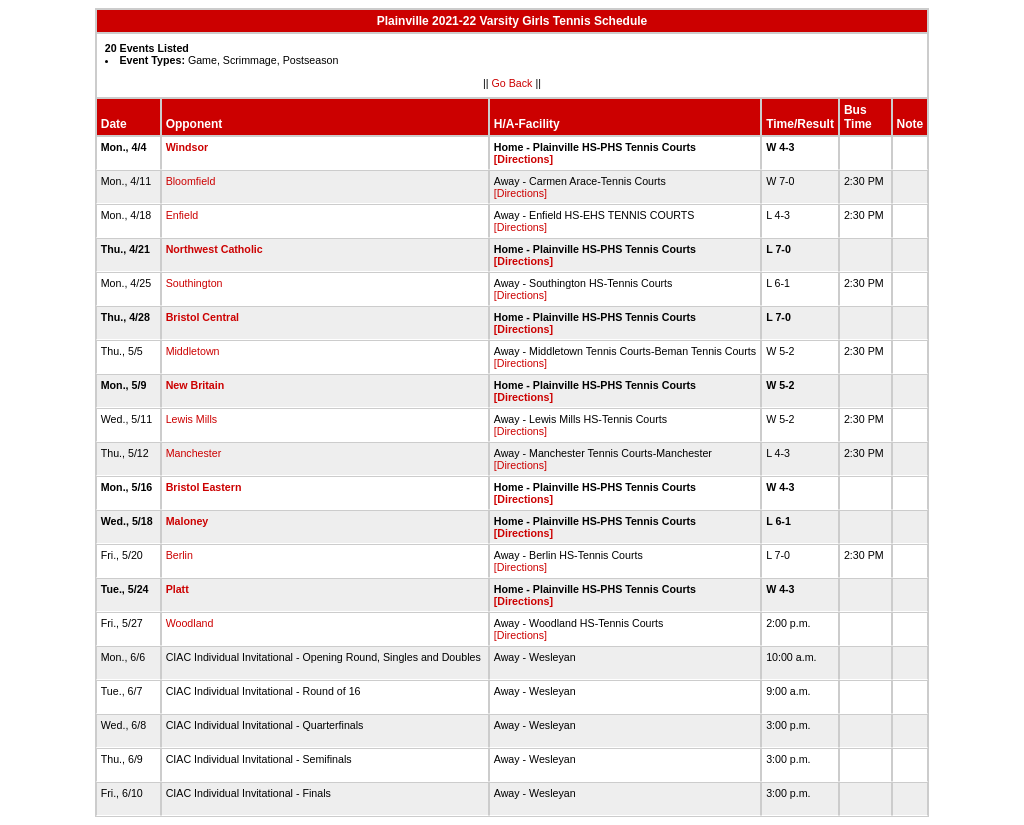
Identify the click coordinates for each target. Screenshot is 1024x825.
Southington (194, 283)
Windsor (187, 147)
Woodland (190, 623)
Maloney (187, 521)
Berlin (179, 555)
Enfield (182, 215)
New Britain (195, 385)
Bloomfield (191, 181)
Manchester (194, 453)
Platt (177, 589)
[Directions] (523, 159)
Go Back (512, 83)
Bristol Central (202, 317)
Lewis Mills (192, 419)
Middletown (193, 351)
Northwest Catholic (214, 249)
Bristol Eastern (204, 487)
